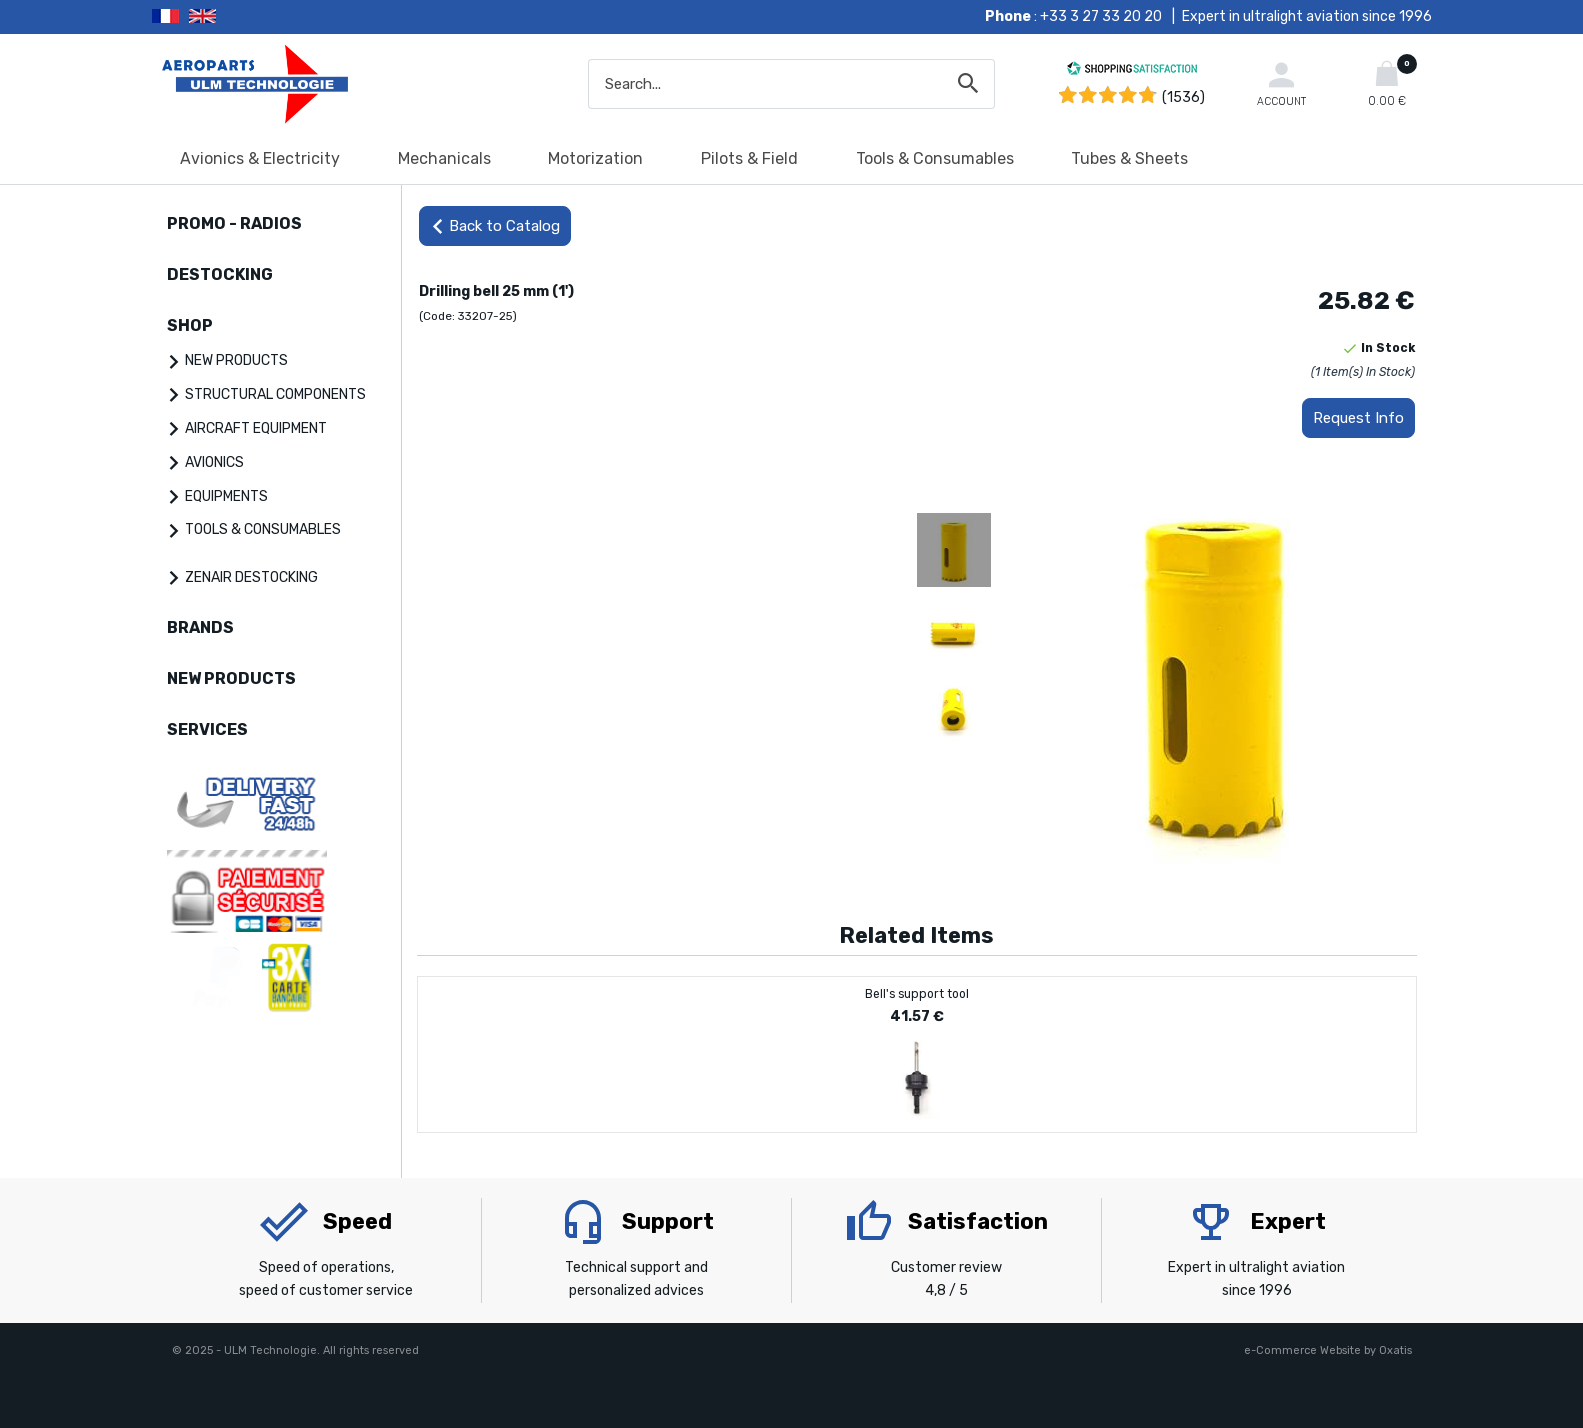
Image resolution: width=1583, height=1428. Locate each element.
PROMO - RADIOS (234, 223)
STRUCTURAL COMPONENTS (275, 394)
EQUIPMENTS (226, 496)
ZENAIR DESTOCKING (251, 577)
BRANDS (200, 627)
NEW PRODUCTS (236, 360)
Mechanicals (444, 158)
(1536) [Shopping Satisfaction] (1183, 97)
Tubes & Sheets (1129, 158)
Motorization (595, 158)
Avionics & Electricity (260, 158)
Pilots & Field (749, 158)
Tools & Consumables (935, 158)
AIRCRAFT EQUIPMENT (256, 428)
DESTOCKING (220, 274)
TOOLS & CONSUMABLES (263, 529)
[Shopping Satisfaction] (1132, 71)
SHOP (190, 325)
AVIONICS (214, 462)
